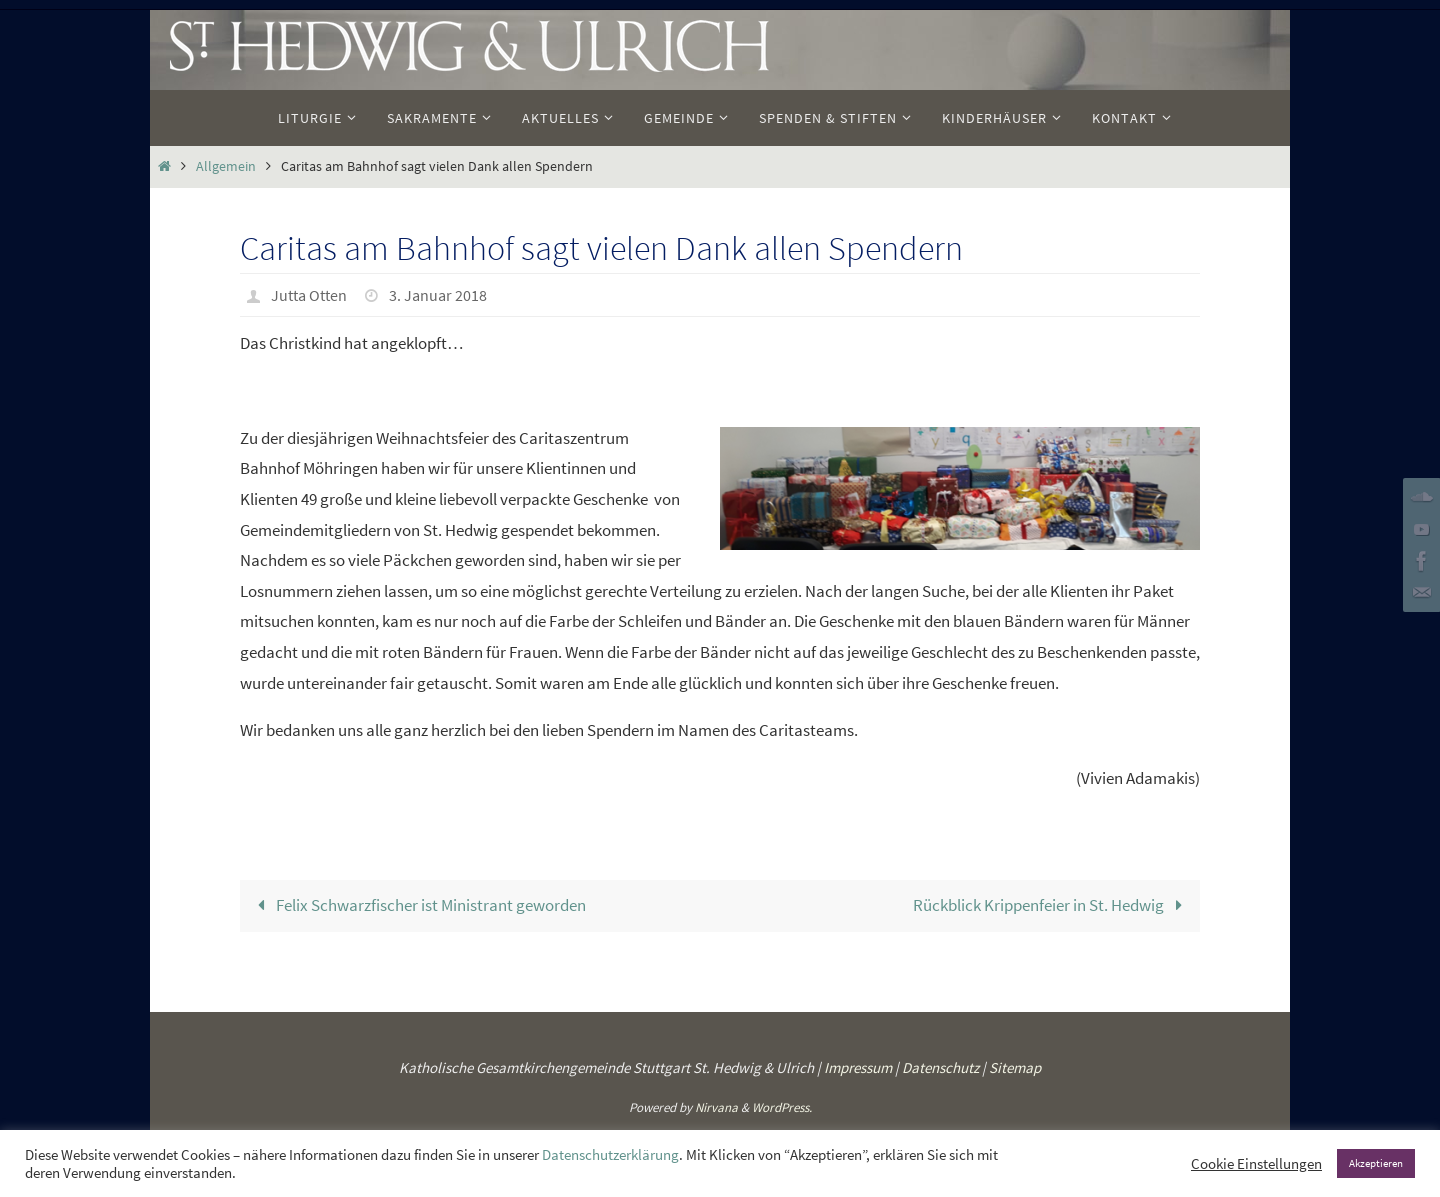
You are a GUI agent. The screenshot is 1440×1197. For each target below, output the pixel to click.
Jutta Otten (309, 295)
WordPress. (782, 1107)
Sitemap (1015, 1067)
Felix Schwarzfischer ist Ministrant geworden (418, 905)
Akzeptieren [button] (1376, 1163)
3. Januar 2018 (438, 295)
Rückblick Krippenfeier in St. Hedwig (1052, 905)
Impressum (858, 1067)
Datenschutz (940, 1067)
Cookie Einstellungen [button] (1256, 1164)
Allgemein (226, 166)
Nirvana (716, 1107)
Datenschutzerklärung (610, 1155)
